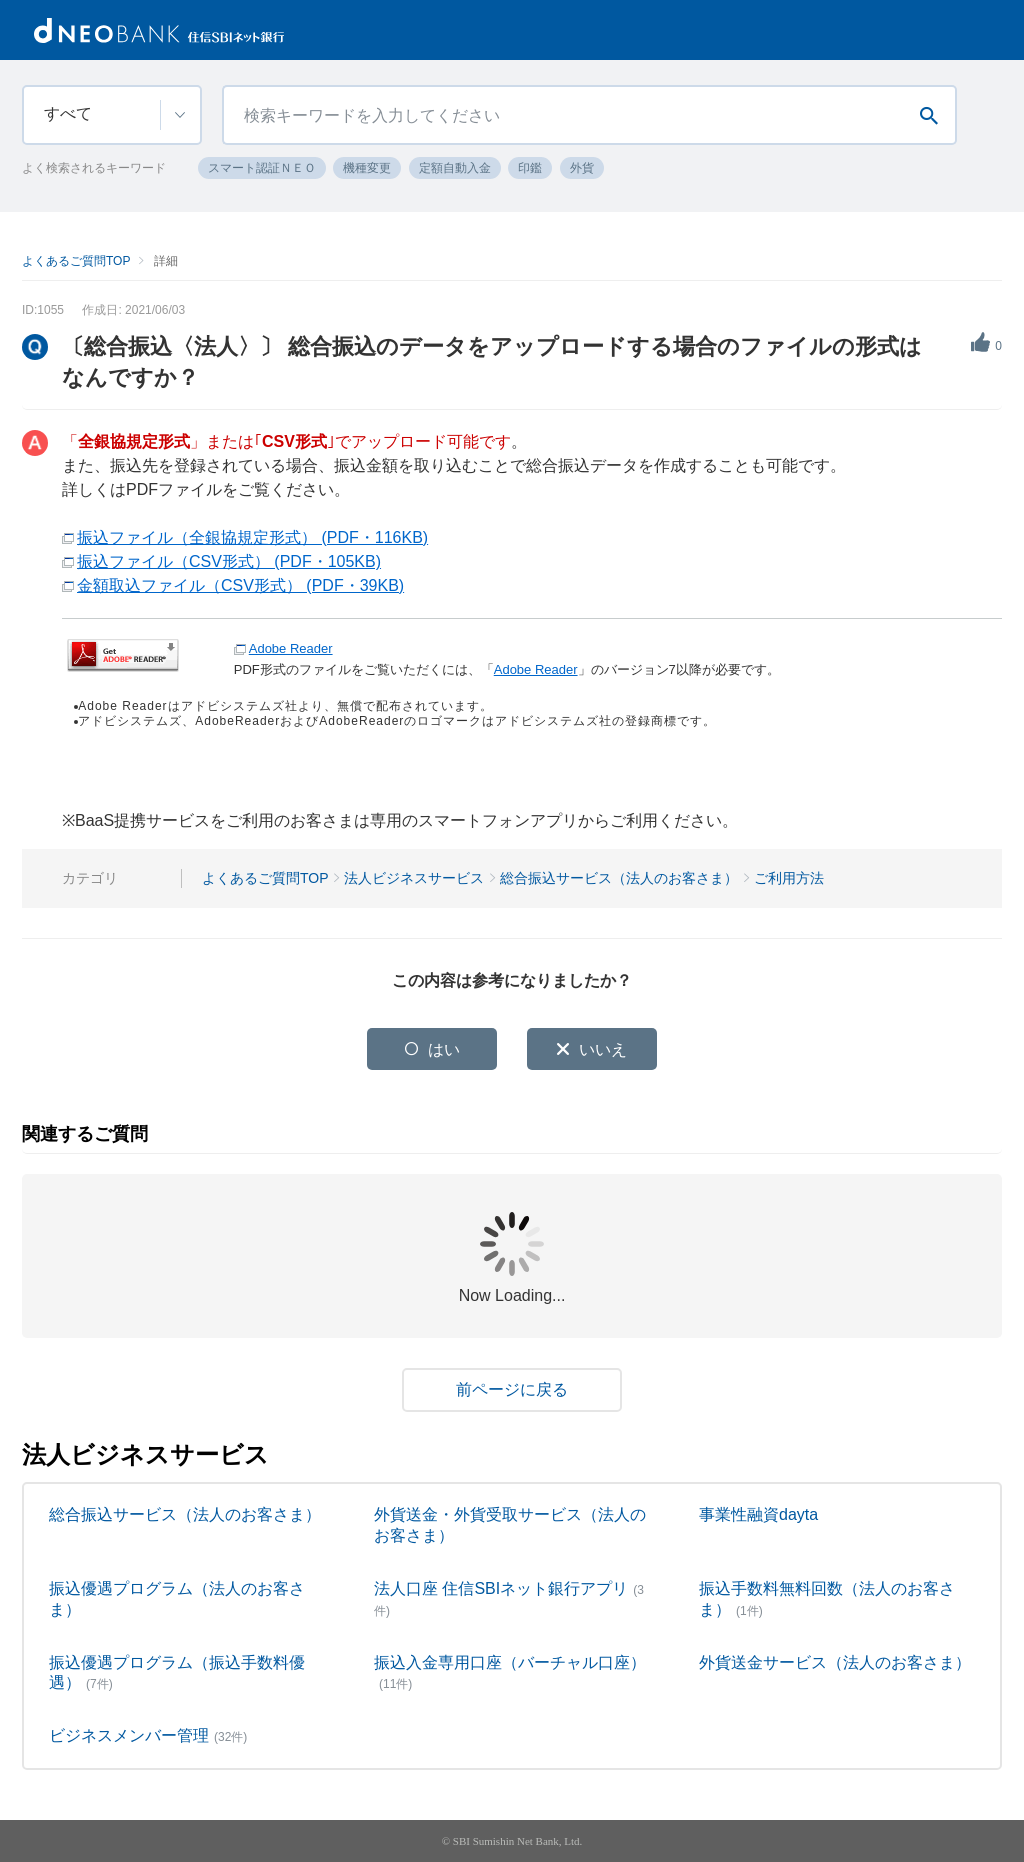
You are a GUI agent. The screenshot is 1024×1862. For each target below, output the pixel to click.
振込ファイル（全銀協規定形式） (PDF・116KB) (252, 537)
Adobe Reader (291, 648)
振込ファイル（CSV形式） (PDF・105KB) (229, 561)
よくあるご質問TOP (76, 261)
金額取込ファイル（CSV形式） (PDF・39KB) (240, 585)
